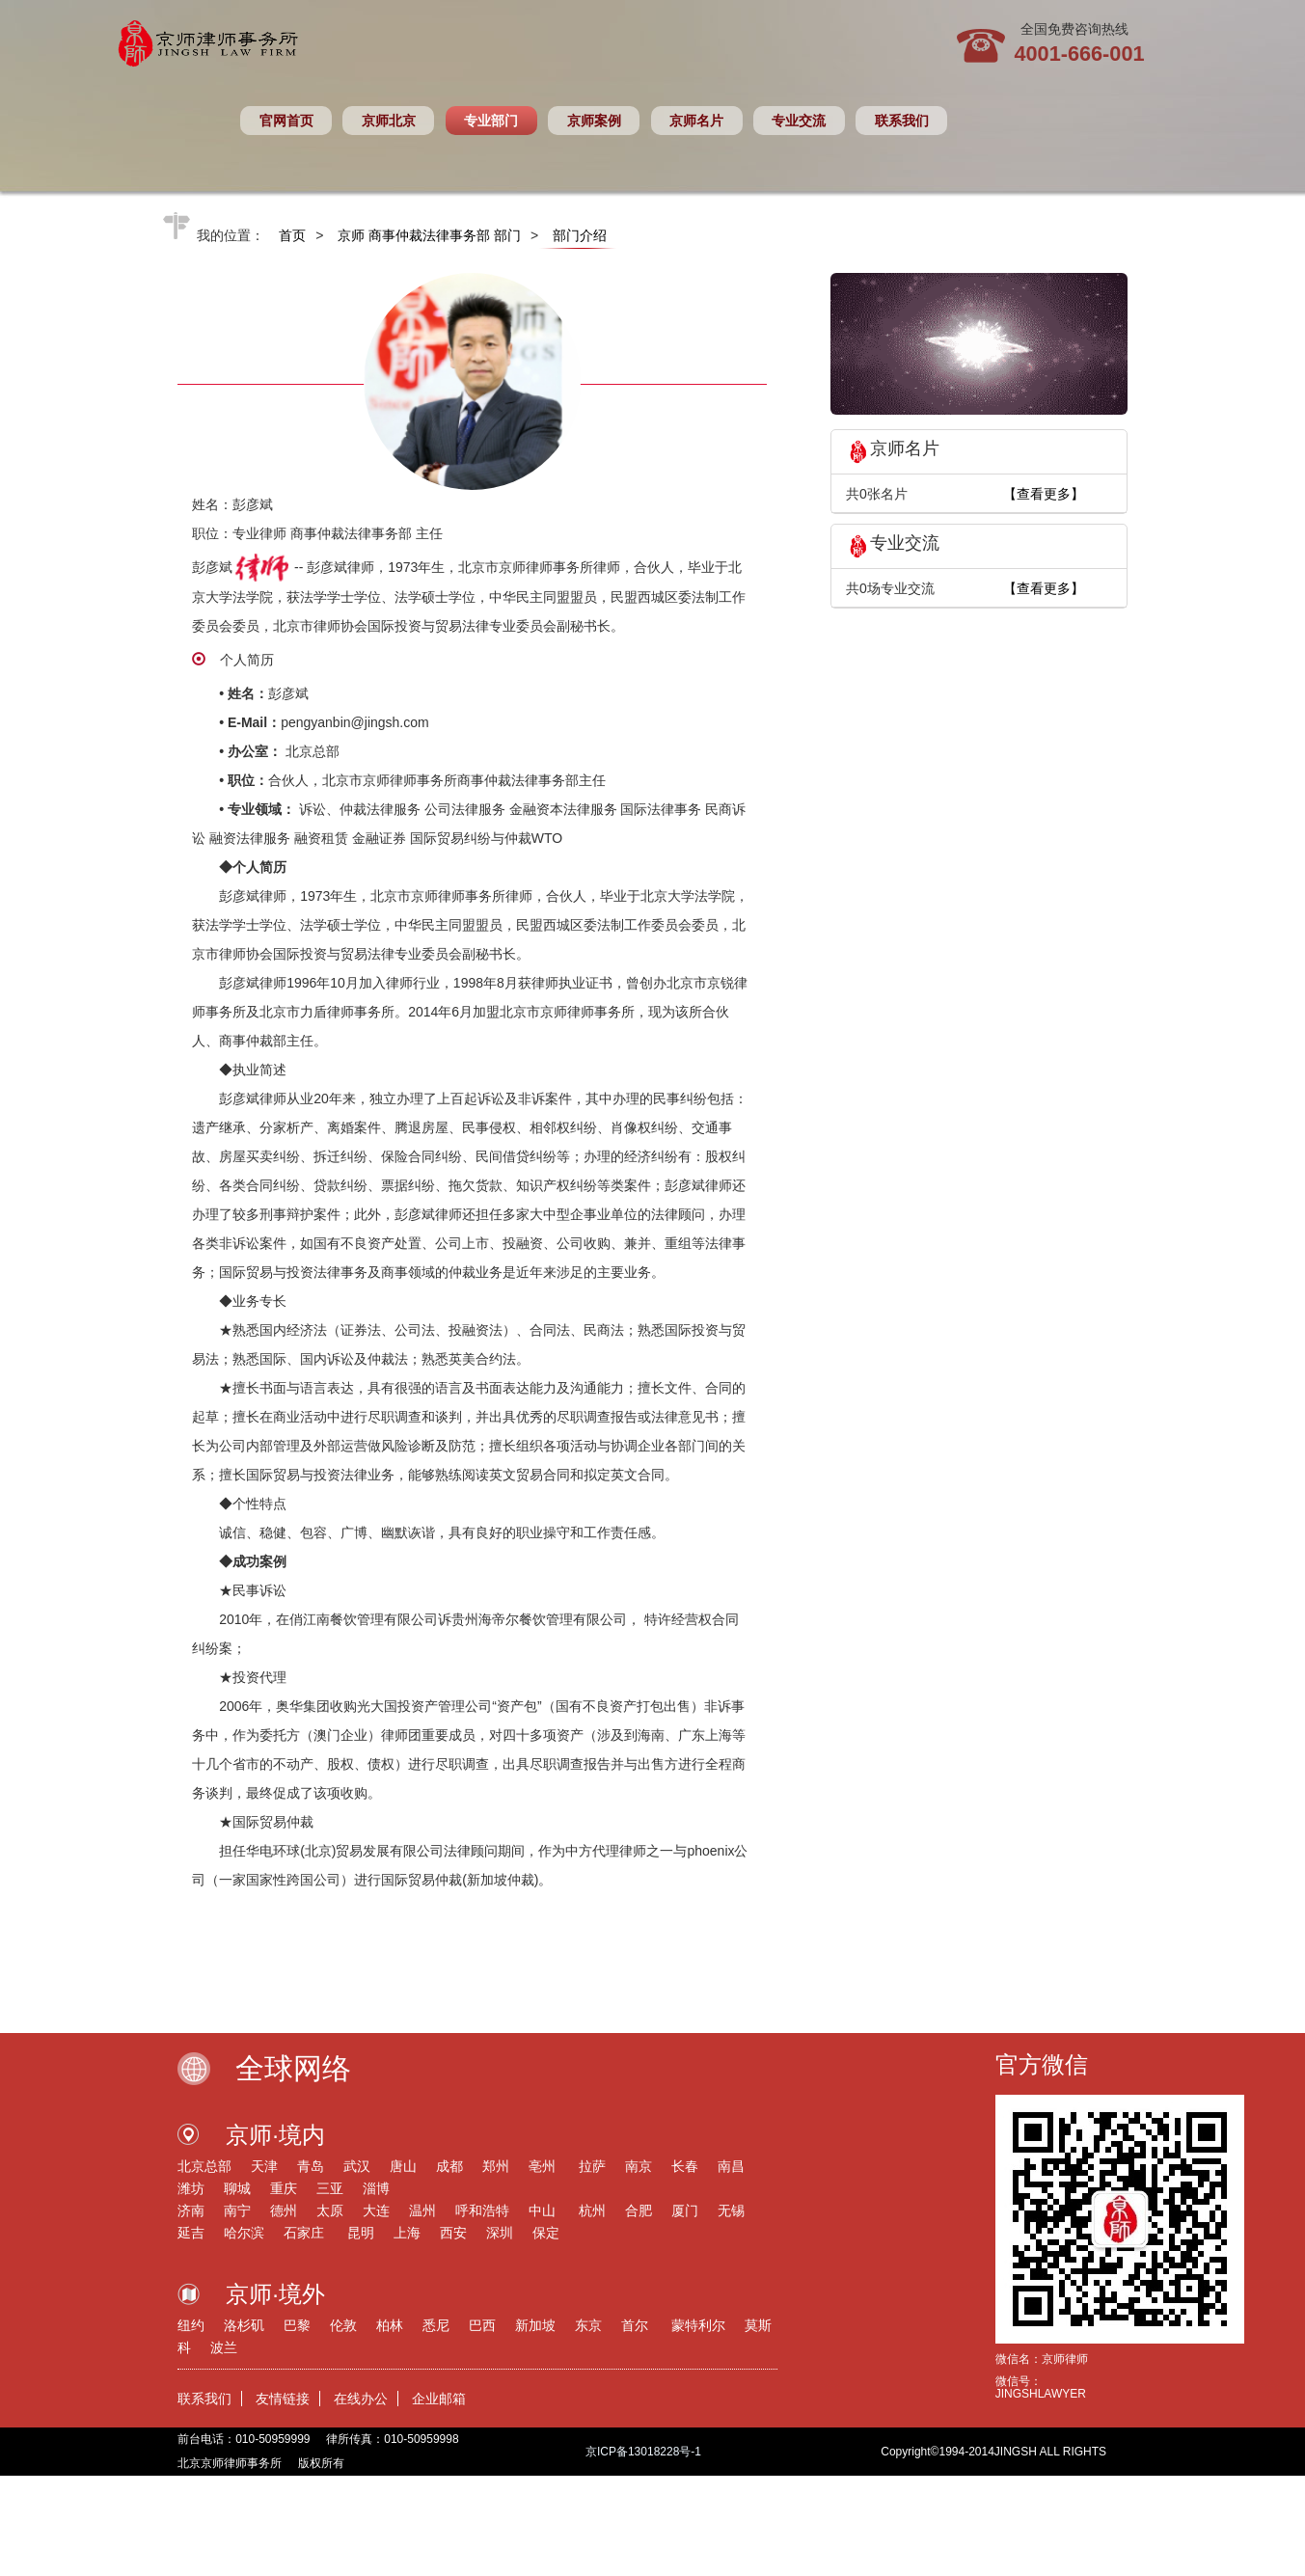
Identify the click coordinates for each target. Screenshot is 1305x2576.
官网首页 (286, 120)
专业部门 (491, 120)
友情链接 (283, 2398)
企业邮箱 (439, 2398)
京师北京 (389, 120)
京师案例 (594, 120)
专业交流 (799, 120)
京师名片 (696, 120)
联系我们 (902, 120)
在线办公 (361, 2398)
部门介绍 (580, 235)
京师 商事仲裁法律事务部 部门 (429, 235)
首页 (292, 235)
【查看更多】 (1043, 494)
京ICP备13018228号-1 (643, 2451)
